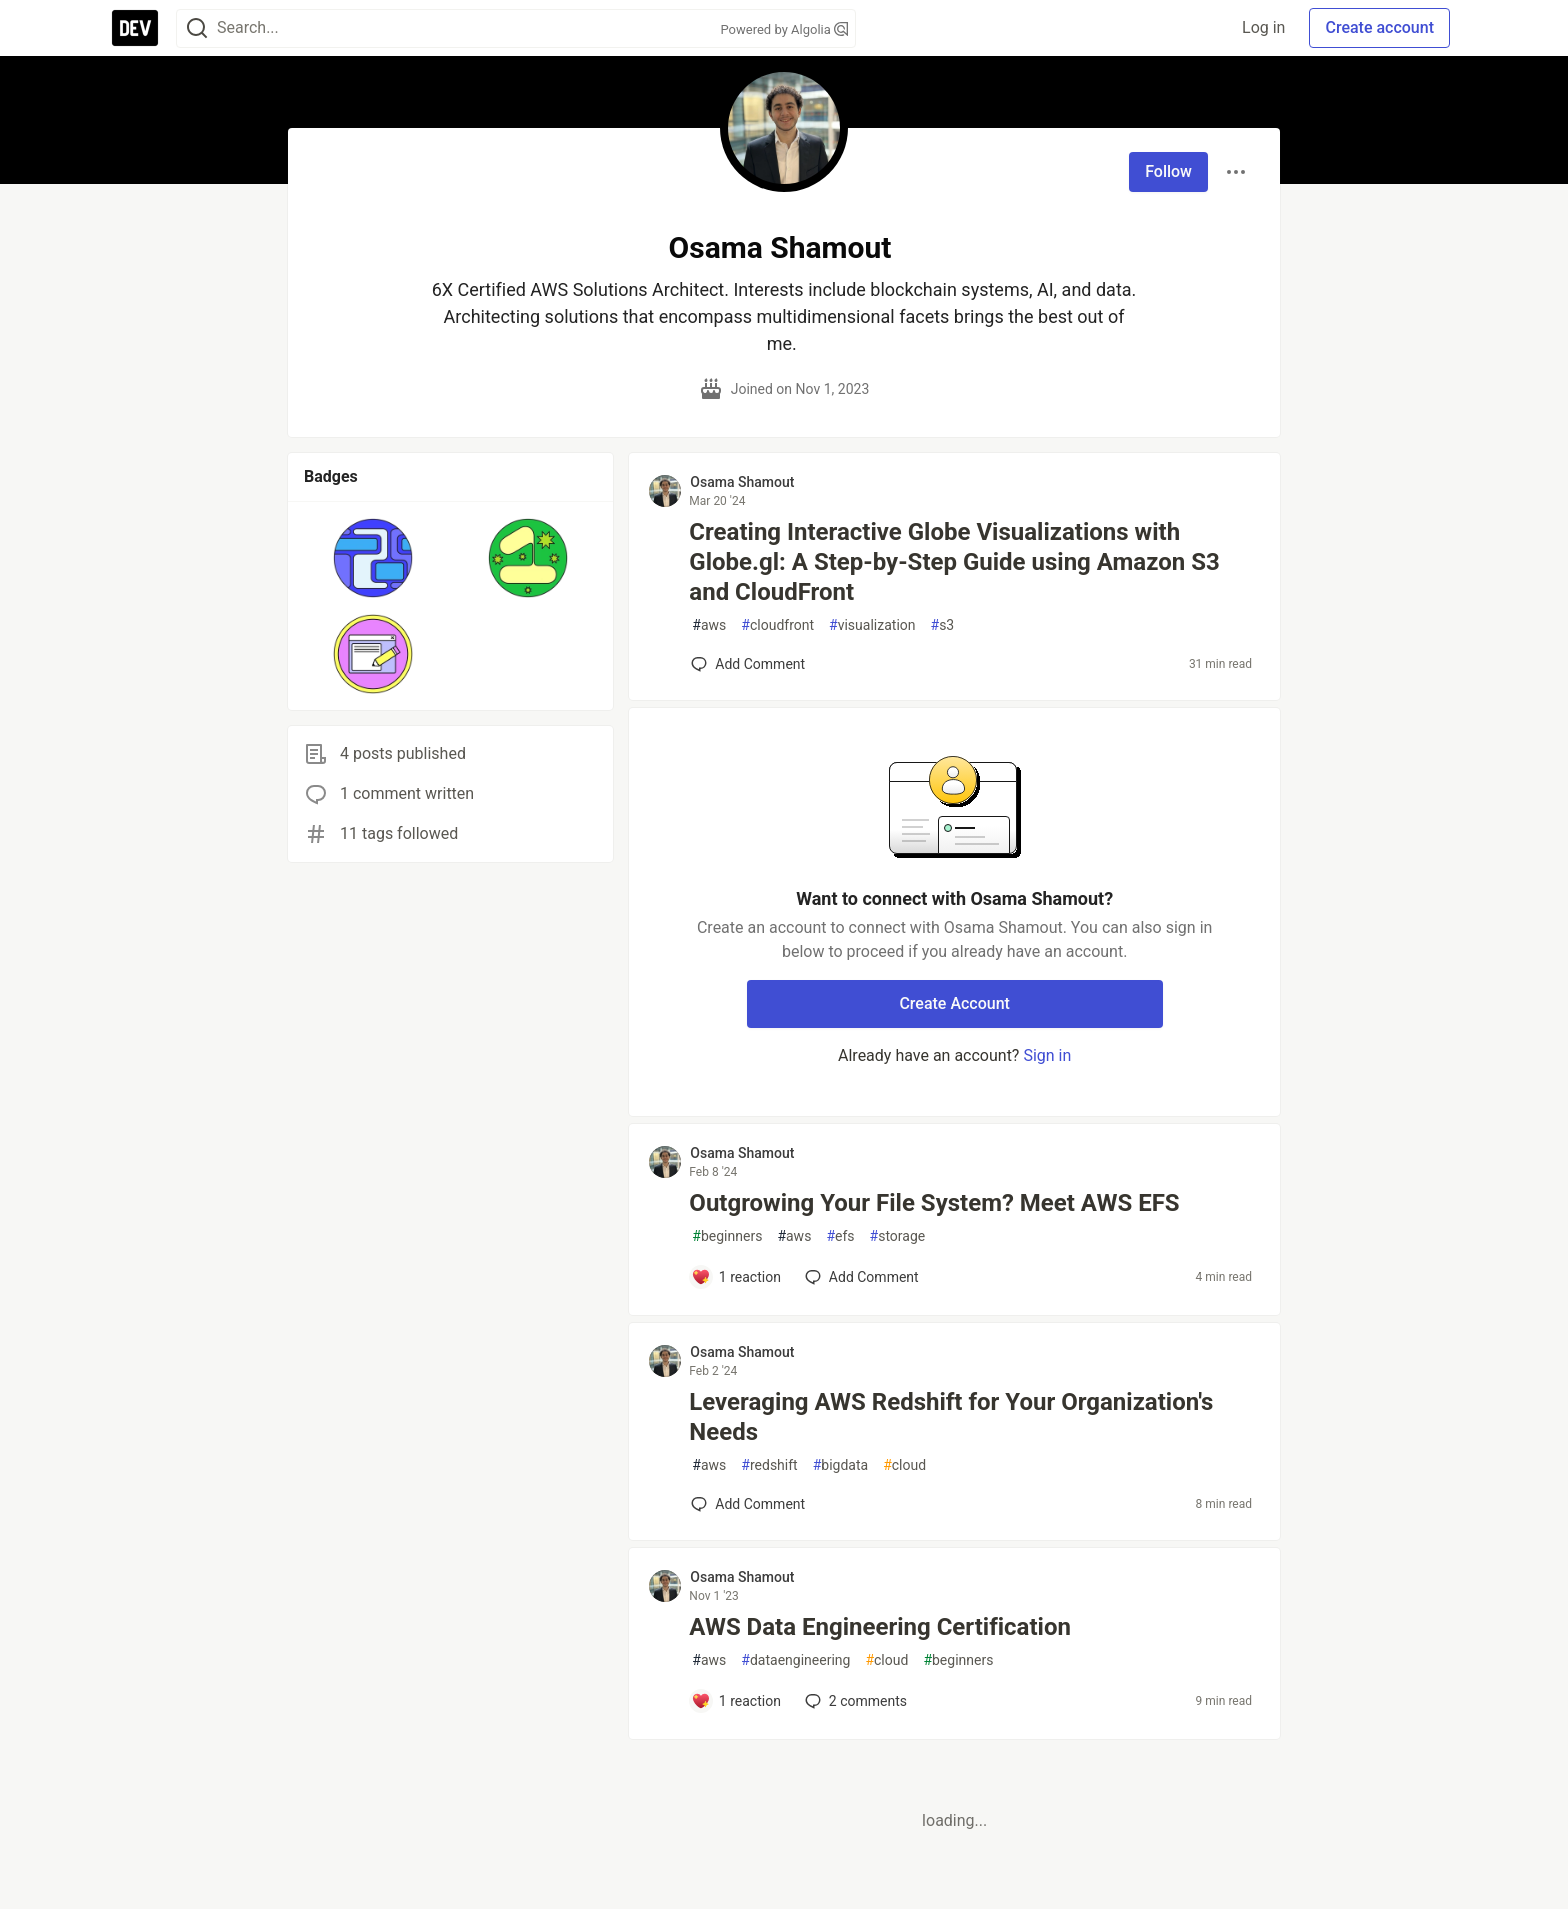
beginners (727, 1236)
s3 (943, 625)
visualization (872, 625)
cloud (904, 1465)
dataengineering (795, 1660)
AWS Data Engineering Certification (880, 1627)
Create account (1379, 27)
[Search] (197, 28)
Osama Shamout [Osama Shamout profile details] (742, 482)
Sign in (1047, 1055)
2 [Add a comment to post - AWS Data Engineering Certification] (854, 1701)
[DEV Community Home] (135, 28)
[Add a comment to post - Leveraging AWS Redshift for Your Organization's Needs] (748, 1504)
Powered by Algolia (784, 29)
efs (840, 1236)
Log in (1263, 27)
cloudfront (777, 625)
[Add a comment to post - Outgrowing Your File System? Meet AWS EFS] (736, 1277)
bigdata (840, 1465)
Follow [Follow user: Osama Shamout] (1168, 171)
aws (709, 625)
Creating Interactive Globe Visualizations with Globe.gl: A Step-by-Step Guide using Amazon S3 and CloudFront (954, 562)
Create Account (954, 1003)
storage (898, 1236)
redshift (769, 1465)
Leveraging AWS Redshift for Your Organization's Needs (951, 1417)
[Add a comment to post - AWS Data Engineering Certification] (736, 1701)
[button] (373, 558)
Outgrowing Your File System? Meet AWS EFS (934, 1203)
